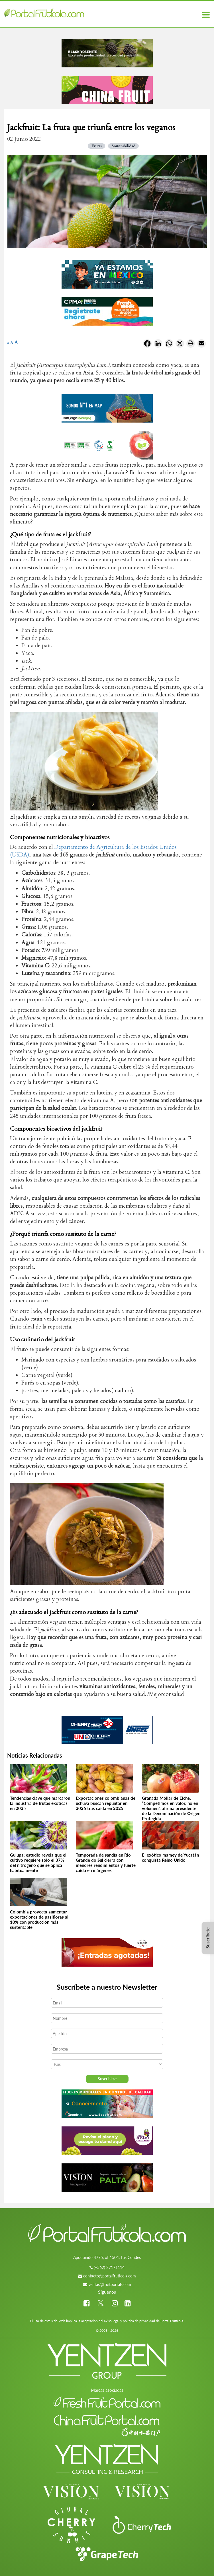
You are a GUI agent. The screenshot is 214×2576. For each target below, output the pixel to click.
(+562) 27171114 (109, 2267)
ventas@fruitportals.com (109, 2284)
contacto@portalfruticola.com (109, 2275)
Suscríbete (207, 1938)
